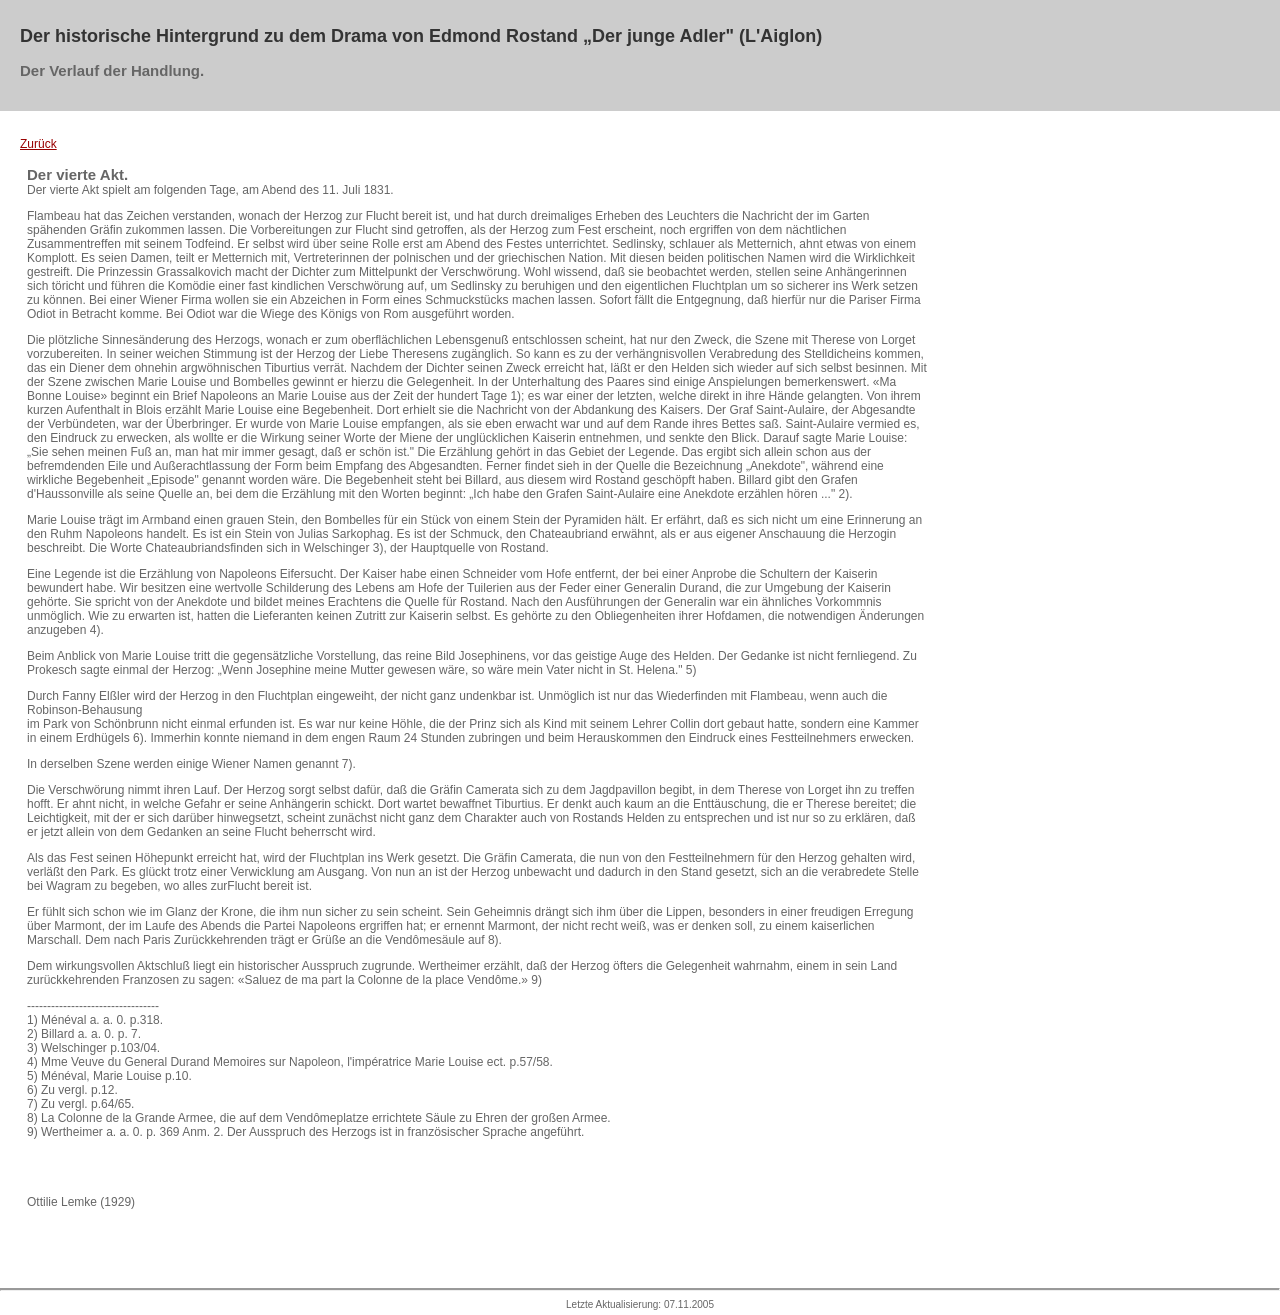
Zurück (38, 144)
